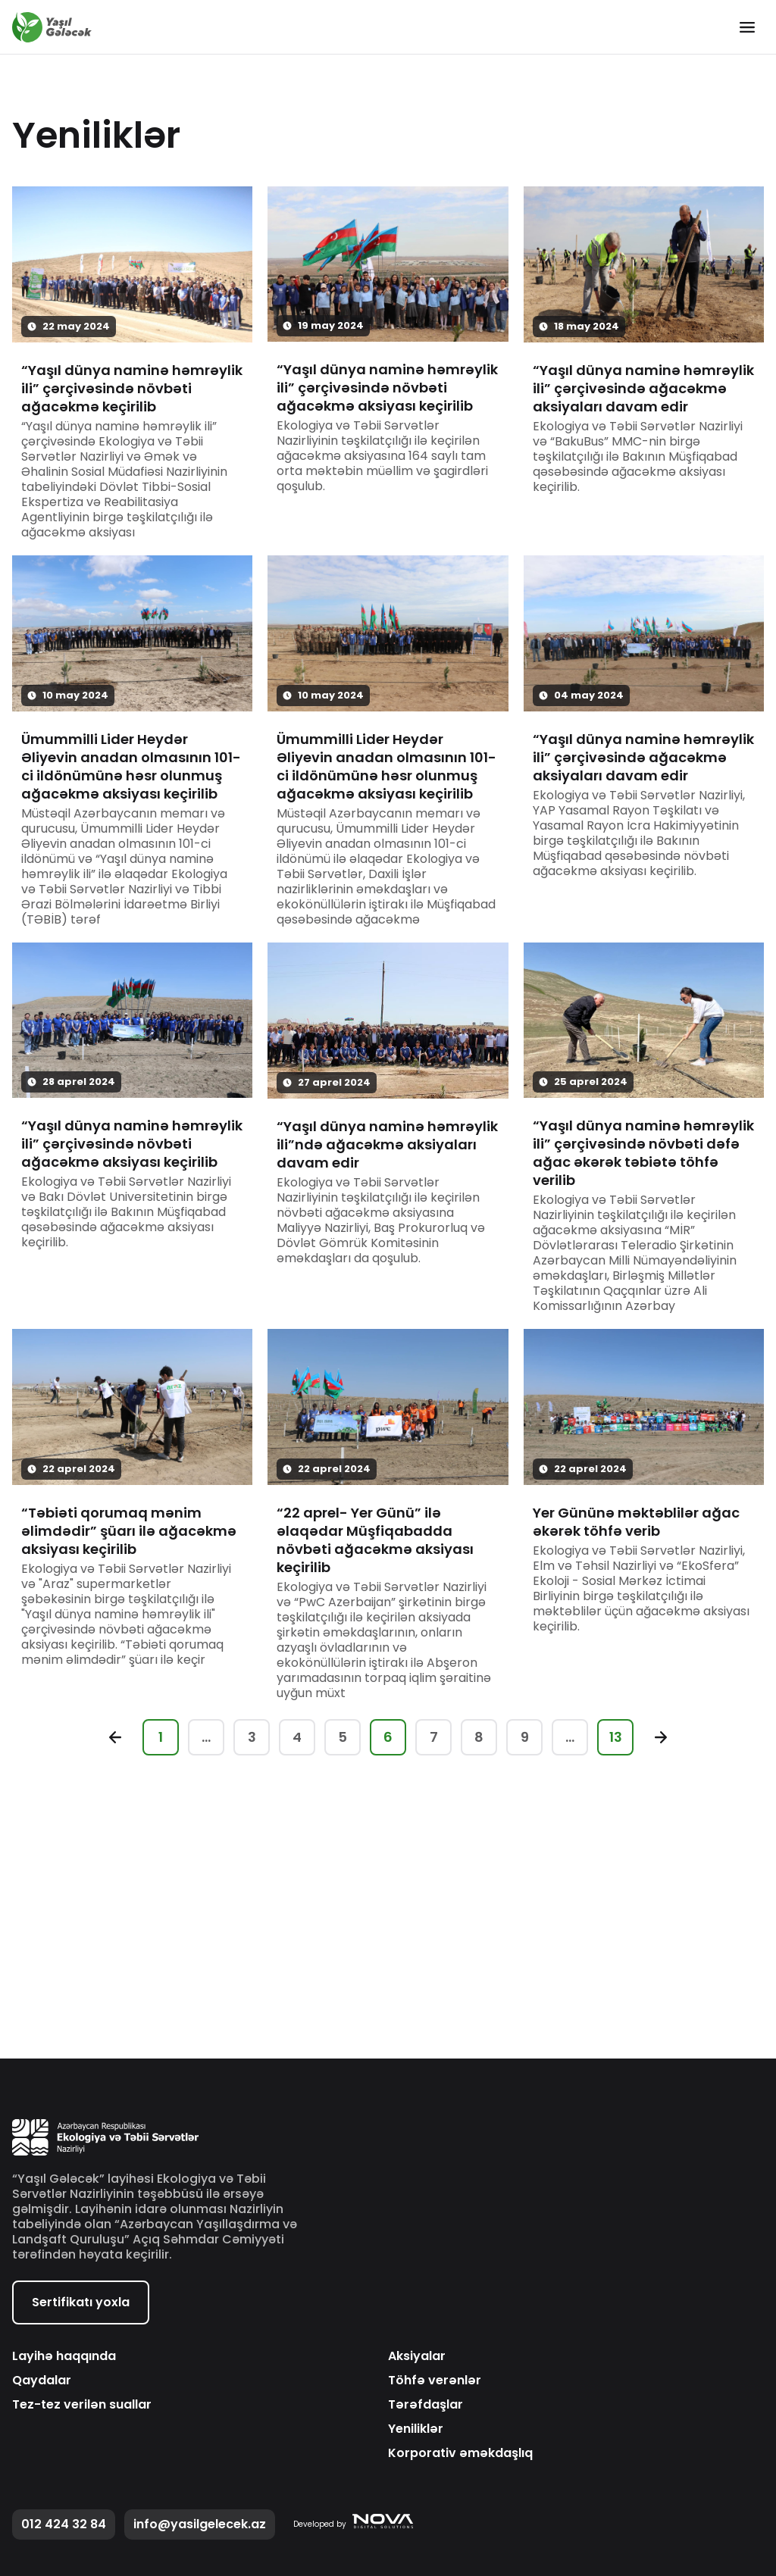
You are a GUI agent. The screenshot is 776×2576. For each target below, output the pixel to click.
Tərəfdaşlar (425, 2404)
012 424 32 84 (63, 2524)
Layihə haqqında (64, 2356)
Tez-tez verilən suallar (82, 2404)
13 (615, 1736)
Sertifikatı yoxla (81, 2302)
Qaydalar (41, 2380)
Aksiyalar (417, 2356)
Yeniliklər (415, 2429)
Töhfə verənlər (434, 2380)
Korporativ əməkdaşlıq (460, 2453)
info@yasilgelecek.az (199, 2524)
